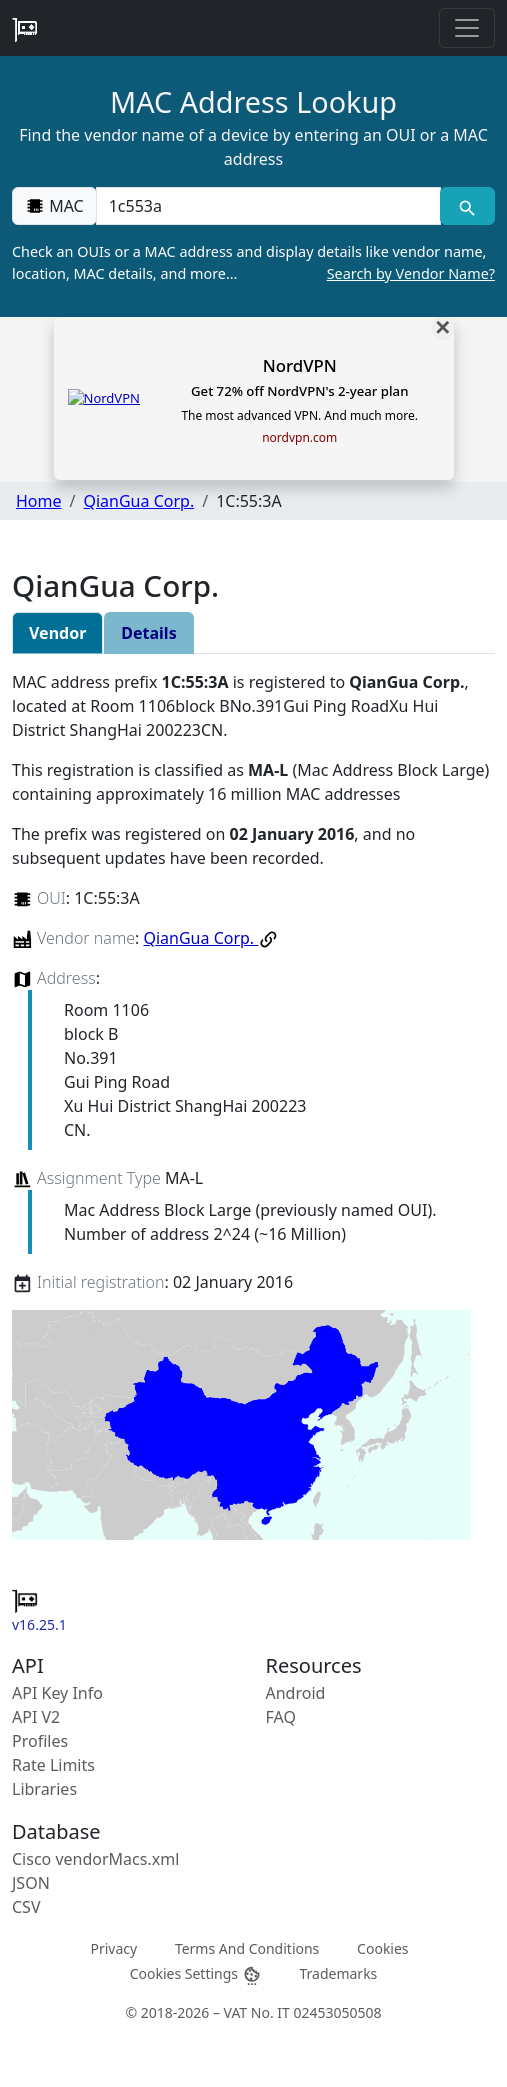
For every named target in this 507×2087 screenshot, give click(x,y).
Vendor (57, 633)
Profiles (40, 1741)
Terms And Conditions (247, 1947)
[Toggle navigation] (467, 28)
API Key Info (57, 1693)
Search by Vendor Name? (411, 273)
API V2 (36, 1717)
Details (148, 633)
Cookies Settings (196, 1974)
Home (39, 501)
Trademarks (338, 1973)
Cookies (382, 1947)
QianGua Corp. (138, 501)
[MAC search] (467, 206)
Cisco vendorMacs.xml (95, 1859)
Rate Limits (53, 1765)
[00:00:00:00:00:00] (268, 206)
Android (296, 1693)
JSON (31, 1883)
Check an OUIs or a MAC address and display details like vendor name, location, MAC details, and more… (253, 263)
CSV (26, 1907)
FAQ (281, 1717)
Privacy (113, 1947)
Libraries (44, 1789)
